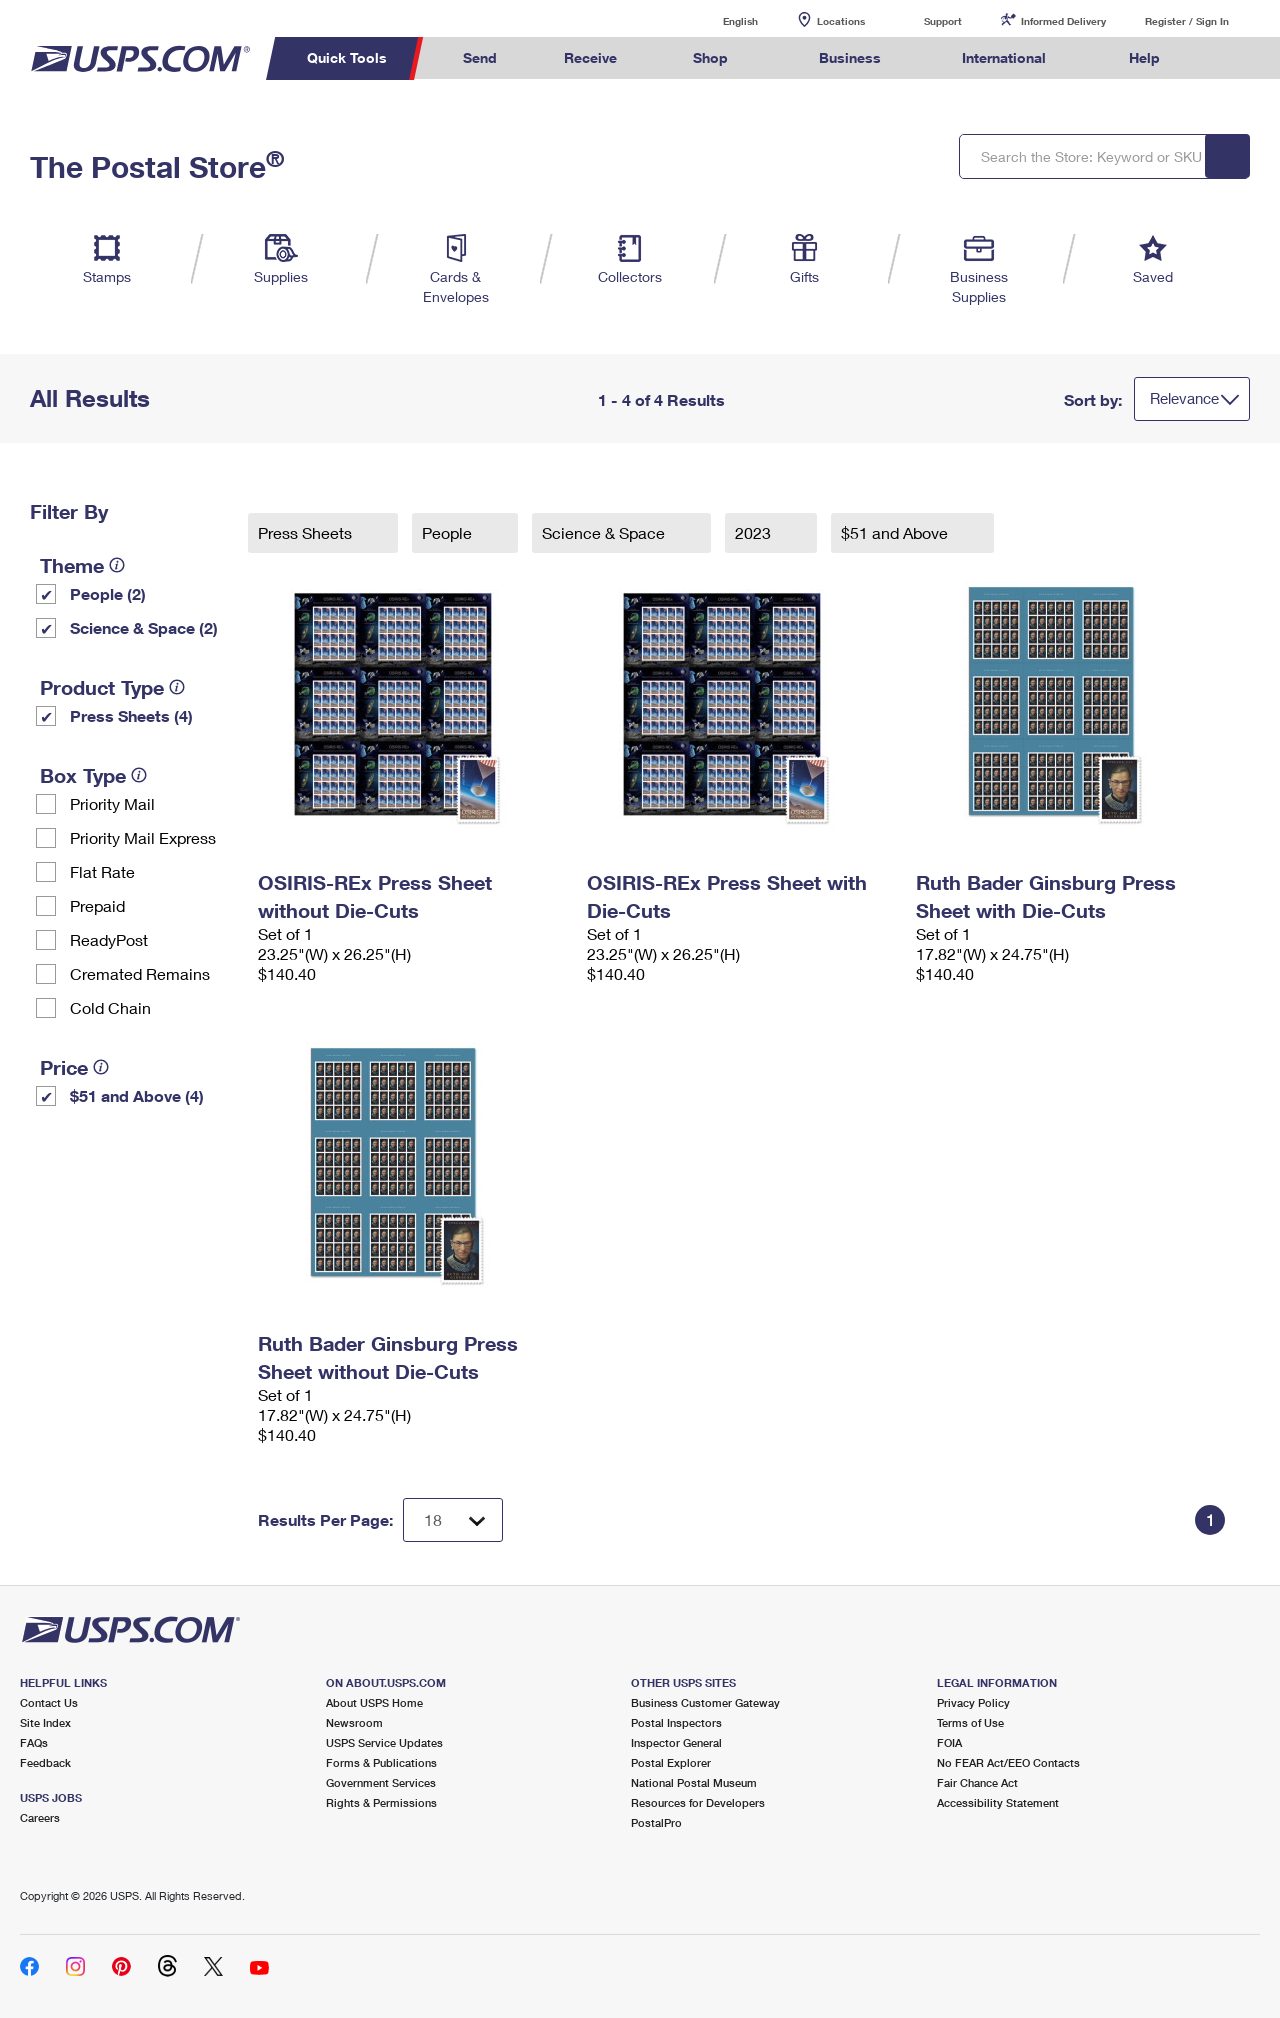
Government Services (381, 1782)
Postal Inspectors (676, 1722)
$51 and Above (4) (137, 1095)
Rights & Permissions (381, 1802)
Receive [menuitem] (590, 57)
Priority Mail (112, 803)
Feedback (45, 1762)
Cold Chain (110, 1007)
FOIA (949, 1742)
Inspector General (676, 1742)
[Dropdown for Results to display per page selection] (453, 1520)
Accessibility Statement (998, 1802)
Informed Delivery (1063, 21)
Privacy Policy (973, 1702)
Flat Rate (102, 871)
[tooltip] (117, 565)
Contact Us (49, 1702)
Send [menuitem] (480, 57)
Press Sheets (307, 532)
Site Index (45, 1722)
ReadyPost (109, 939)
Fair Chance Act (977, 1782)
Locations (841, 21)
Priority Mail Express (143, 837)
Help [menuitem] (1144, 57)
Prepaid (97, 905)
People (449, 532)
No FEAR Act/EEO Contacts (1008, 1762)
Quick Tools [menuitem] (347, 57)
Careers (40, 1817)
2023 (755, 532)
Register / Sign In (1187, 21)
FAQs (34, 1742)
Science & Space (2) (144, 627)
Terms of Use (970, 1722)
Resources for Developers (698, 1802)
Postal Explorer (671, 1762)
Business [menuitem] (850, 57)
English (720, 20)
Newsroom (354, 1722)
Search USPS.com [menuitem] (1231, 58)
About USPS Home (374, 1702)
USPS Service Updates (384, 1742)
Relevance (1184, 398)
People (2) (108, 593)
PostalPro (656, 1822)
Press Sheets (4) (131, 715)
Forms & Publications (381, 1762)
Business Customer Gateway (705, 1702)
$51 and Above (896, 532)
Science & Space (605, 532)
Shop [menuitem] (710, 57)
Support (943, 21)
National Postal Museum (694, 1782)
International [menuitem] (1004, 57)
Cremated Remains (140, 973)
